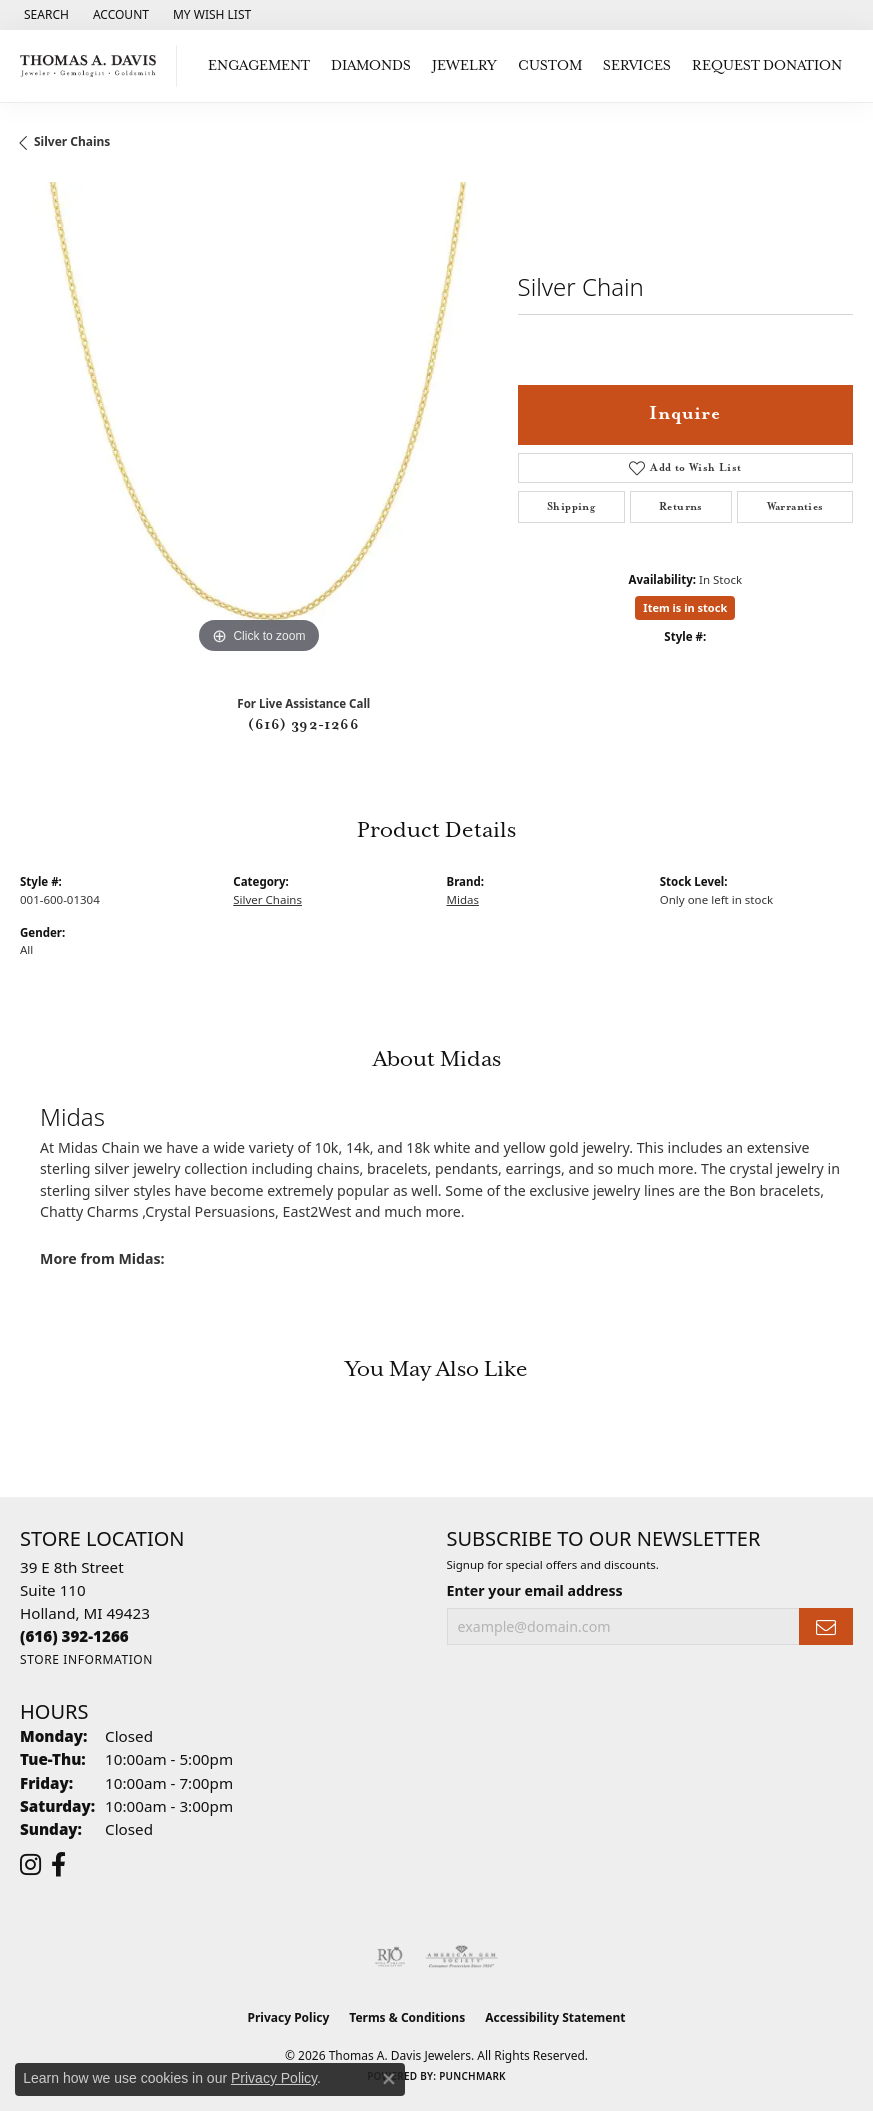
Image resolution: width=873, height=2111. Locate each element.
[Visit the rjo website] (390, 1957)
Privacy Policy (289, 2017)
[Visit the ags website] (462, 1957)
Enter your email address (535, 1590)
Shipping (571, 507)
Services (637, 66)
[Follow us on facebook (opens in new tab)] (58, 1865)
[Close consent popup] (389, 2079)
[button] (44, 15)
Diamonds (371, 66)
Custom (550, 66)
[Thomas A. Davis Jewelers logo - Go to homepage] (93, 66)
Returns (681, 507)
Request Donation (767, 66)
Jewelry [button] (464, 66)
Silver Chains (72, 141)
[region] (259, 421)
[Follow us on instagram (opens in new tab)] (30, 1865)
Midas (463, 899)
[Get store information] (86, 1659)
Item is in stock (685, 607)
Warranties (795, 507)
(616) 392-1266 (303, 725)
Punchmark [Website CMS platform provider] (472, 2076)
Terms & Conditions (407, 2017)
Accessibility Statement (555, 2017)
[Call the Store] (74, 1636)
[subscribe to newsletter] (826, 1626)
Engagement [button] (259, 66)
